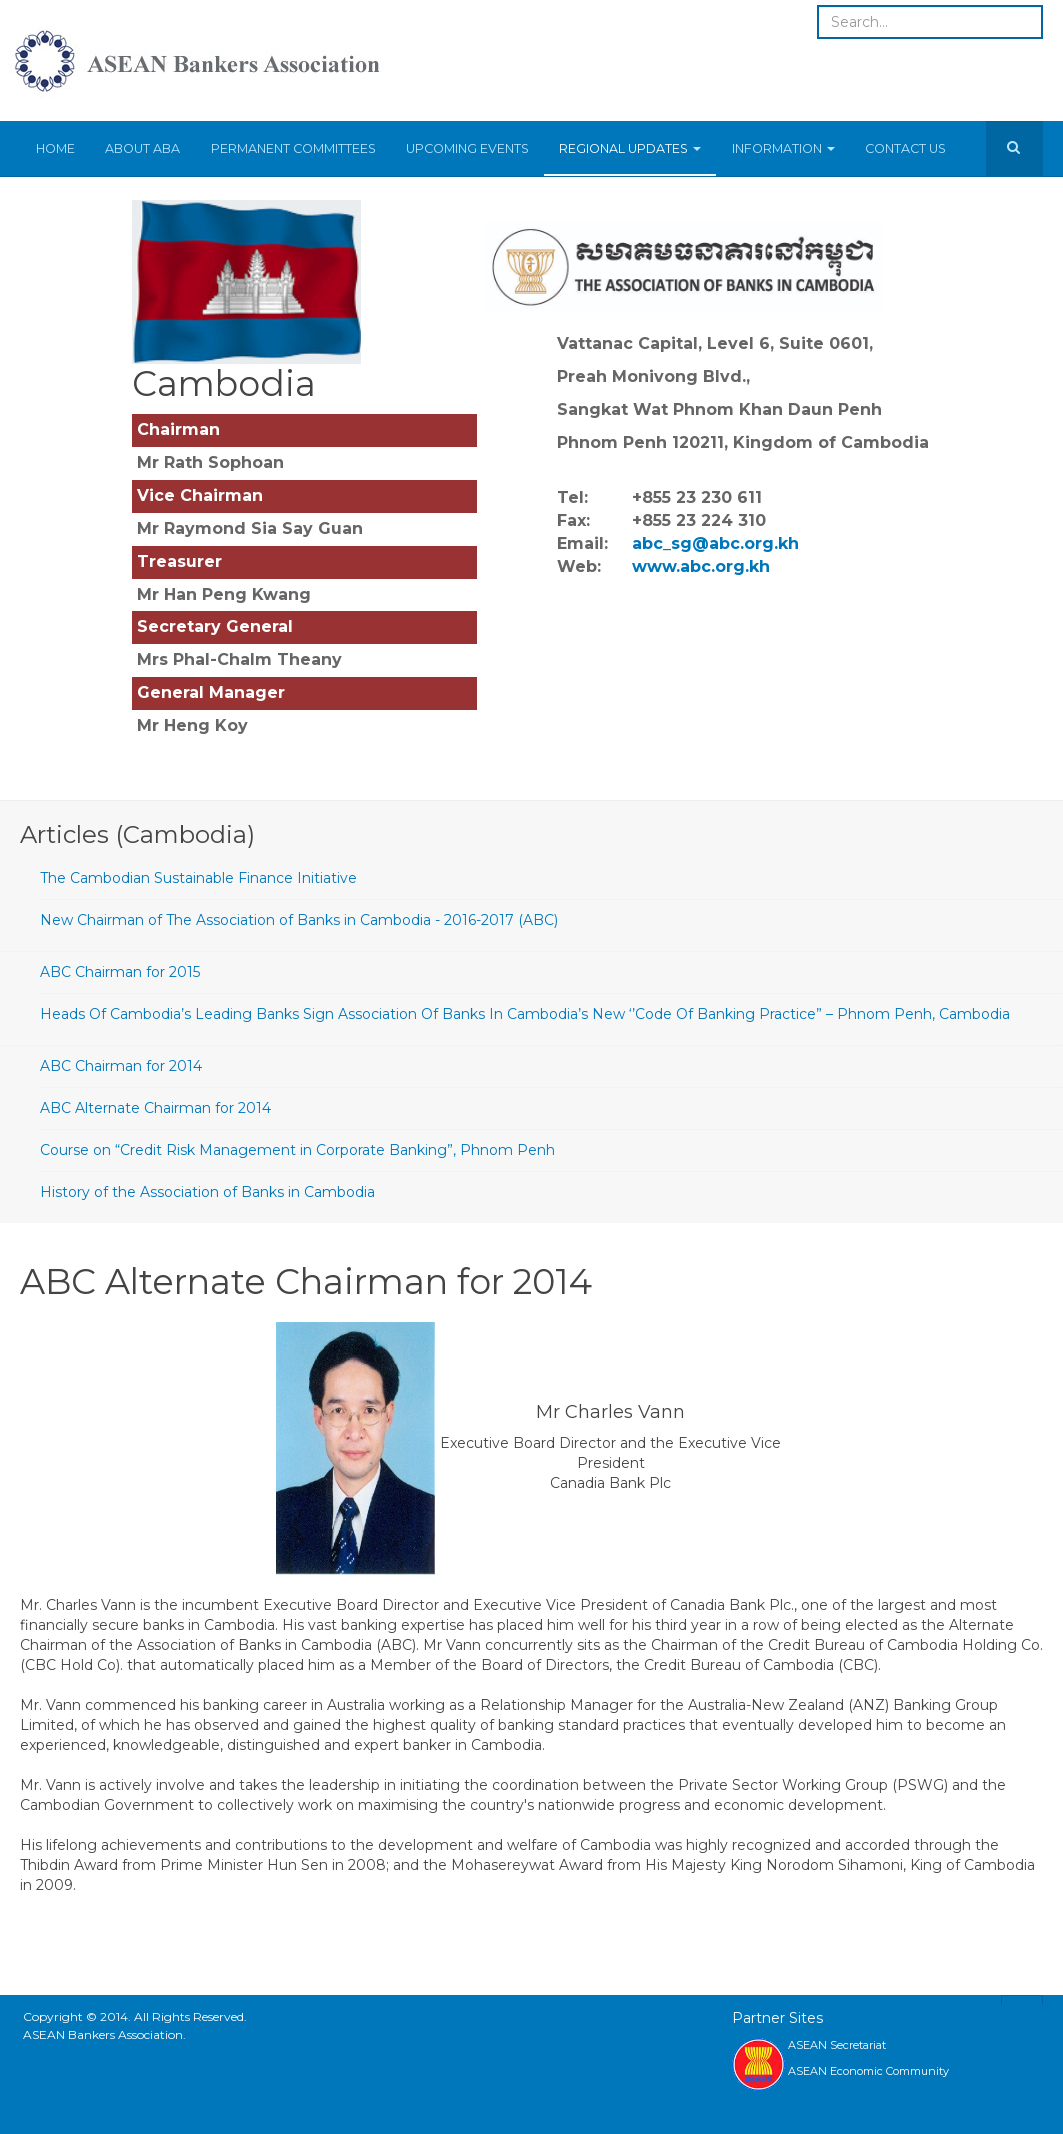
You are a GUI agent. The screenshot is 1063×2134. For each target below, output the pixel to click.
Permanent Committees (292, 148)
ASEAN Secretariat (837, 2045)
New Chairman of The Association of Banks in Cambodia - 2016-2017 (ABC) (299, 920)
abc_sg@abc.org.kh (715, 543)
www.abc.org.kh (701, 566)
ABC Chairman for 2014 (121, 1066)
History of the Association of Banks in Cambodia (207, 1192)
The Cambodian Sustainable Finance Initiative (198, 878)
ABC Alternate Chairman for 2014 (155, 1108)
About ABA (142, 148)
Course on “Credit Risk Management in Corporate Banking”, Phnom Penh (297, 1150)
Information (781, 148)
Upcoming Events (466, 148)
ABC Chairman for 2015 (120, 972)
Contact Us (903, 148)
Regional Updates (629, 148)
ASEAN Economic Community (868, 2071)
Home (55, 148)
